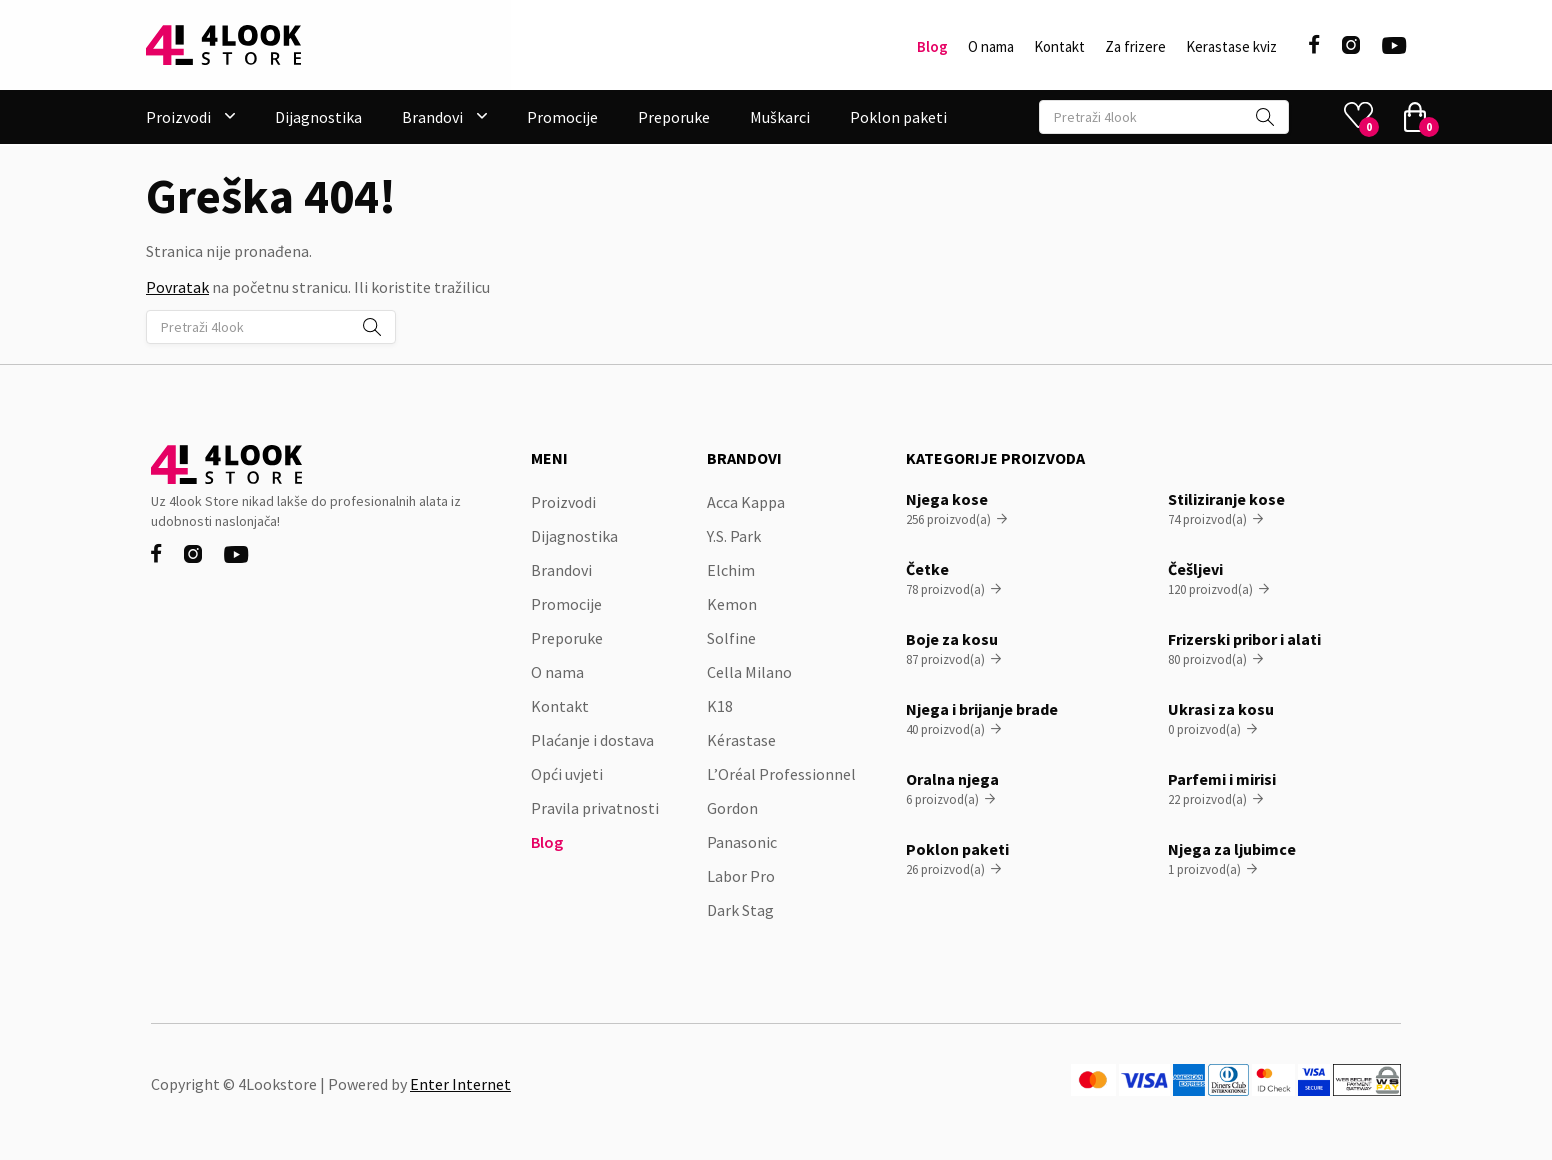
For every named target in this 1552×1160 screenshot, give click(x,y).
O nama (991, 47)
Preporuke (674, 117)
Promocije (562, 117)
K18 (720, 706)
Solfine (731, 638)
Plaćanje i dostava (592, 740)
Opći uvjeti (567, 774)
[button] (190, 117)
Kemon (732, 604)
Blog (932, 47)
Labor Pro (741, 876)
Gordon (732, 808)
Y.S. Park (734, 536)
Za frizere (1135, 47)
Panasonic (742, 842)
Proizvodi (563, 502)
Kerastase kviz (1231, 47)
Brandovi (561, 570)
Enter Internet (460, 1084)
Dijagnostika (318, 117)
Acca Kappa (746, 502)
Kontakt (1059, 47)
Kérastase (741, 740)
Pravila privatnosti (595, 808)
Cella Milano (749, 672)
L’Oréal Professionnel (781, 774)
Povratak (177, 287)
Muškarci (780, 117)
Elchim (731, 570)
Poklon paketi (898, 117)
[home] (223, 45)
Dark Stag (740, 910)
